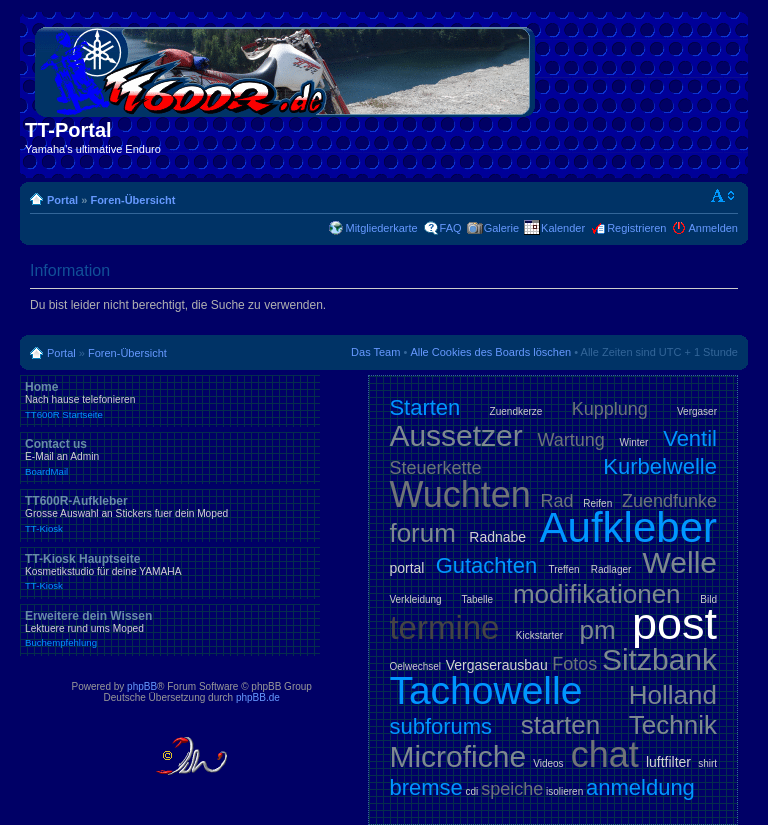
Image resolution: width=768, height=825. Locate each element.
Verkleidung (415, 599)
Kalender (563, 228)
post (674, 623)
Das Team (375, 352)
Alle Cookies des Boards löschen (490, 352)
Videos (548, 763)
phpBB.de (258, 697)
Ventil (690, 438)
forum (422, 533)
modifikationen (597, 594)
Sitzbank (659, 659)
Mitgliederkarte (381, 228)
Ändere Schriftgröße (723, 196)
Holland (673, 695)
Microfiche (457, 756)
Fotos (574, 664)
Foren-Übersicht (132, 200)
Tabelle (477, 599)
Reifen (597, 503)
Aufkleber (628, 527)
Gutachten (487, 565)
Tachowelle (485, 690)
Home (170, 400)
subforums (440, 726)
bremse (425, 787)
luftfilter (668, 762)
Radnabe (497, 537)
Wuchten (459, 494)
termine (444, 627)
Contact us (170, 457)
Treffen (563, 569)
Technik (673, 725)
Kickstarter (539, 635)
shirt (707, 763)
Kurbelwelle (660, 466)
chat (605, 754)
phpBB (142, 686)
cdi (472, 791)
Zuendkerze (516, 411)
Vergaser (697, 411)
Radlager (611, 569)
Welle (680, 562)
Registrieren (636, 228)
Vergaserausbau (497, 665)
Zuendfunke (669, 501)
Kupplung (610, 409)
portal (406, 568)
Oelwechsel (415, 666)
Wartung (571, 440)
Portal (62, 200)
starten (561, 725)
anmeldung (640, 787)
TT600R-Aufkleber (170, 514)
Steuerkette (435, 468)
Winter (634, 442)
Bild (708, 599)
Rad (557, 501)
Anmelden (713, 228)
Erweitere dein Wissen (170, 629)
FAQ (451, 228)
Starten (424, 407)
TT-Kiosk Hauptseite (170, 572)
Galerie (501, 228)
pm (597, 630)
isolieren (564, 791)
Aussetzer (455, 435)
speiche (512, 789)
